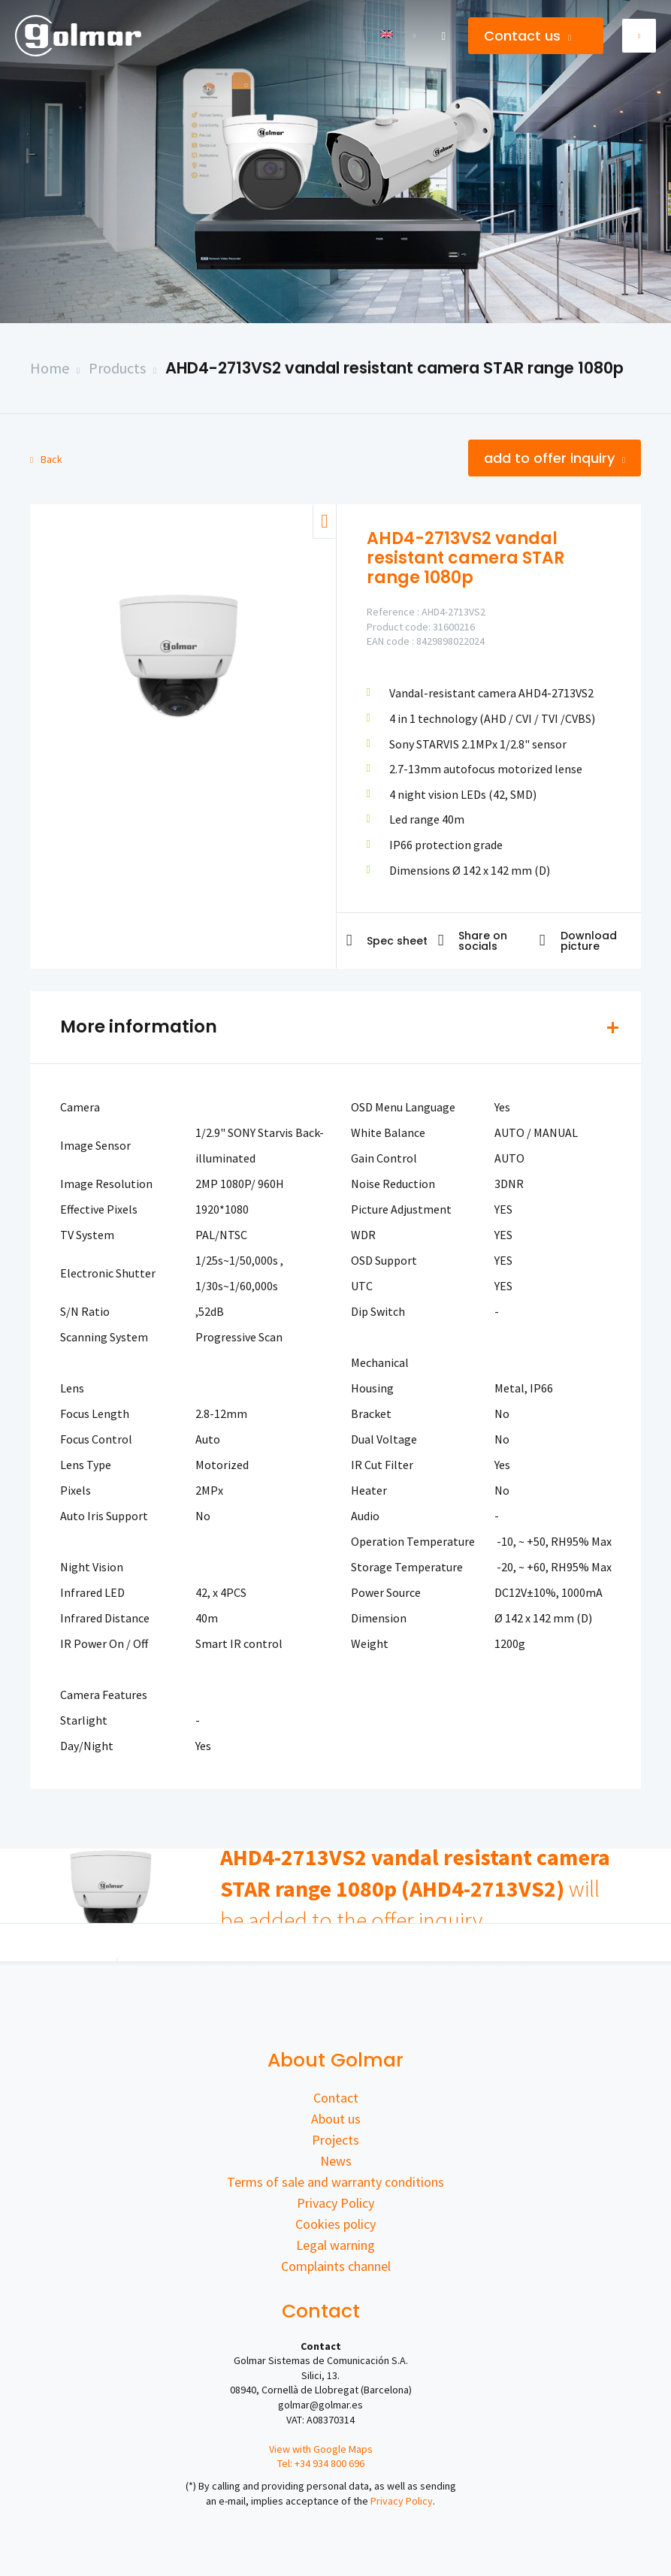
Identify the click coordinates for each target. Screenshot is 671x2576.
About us (336, 2118)
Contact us (527, 35)
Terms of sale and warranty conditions (335, 2182)
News (336, 2160)
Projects (335, 2139)
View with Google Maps (321, 2449)
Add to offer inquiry (554, 458)
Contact (335, 2097)
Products (117, 367)
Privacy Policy (335, 2203)
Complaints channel (336, 2266)
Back (46, 459)
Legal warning (335, 2245)
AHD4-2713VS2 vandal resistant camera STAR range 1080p (394, 368)
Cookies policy (335, 2224)
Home (49, 367)
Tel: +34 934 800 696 (320, 2463)
